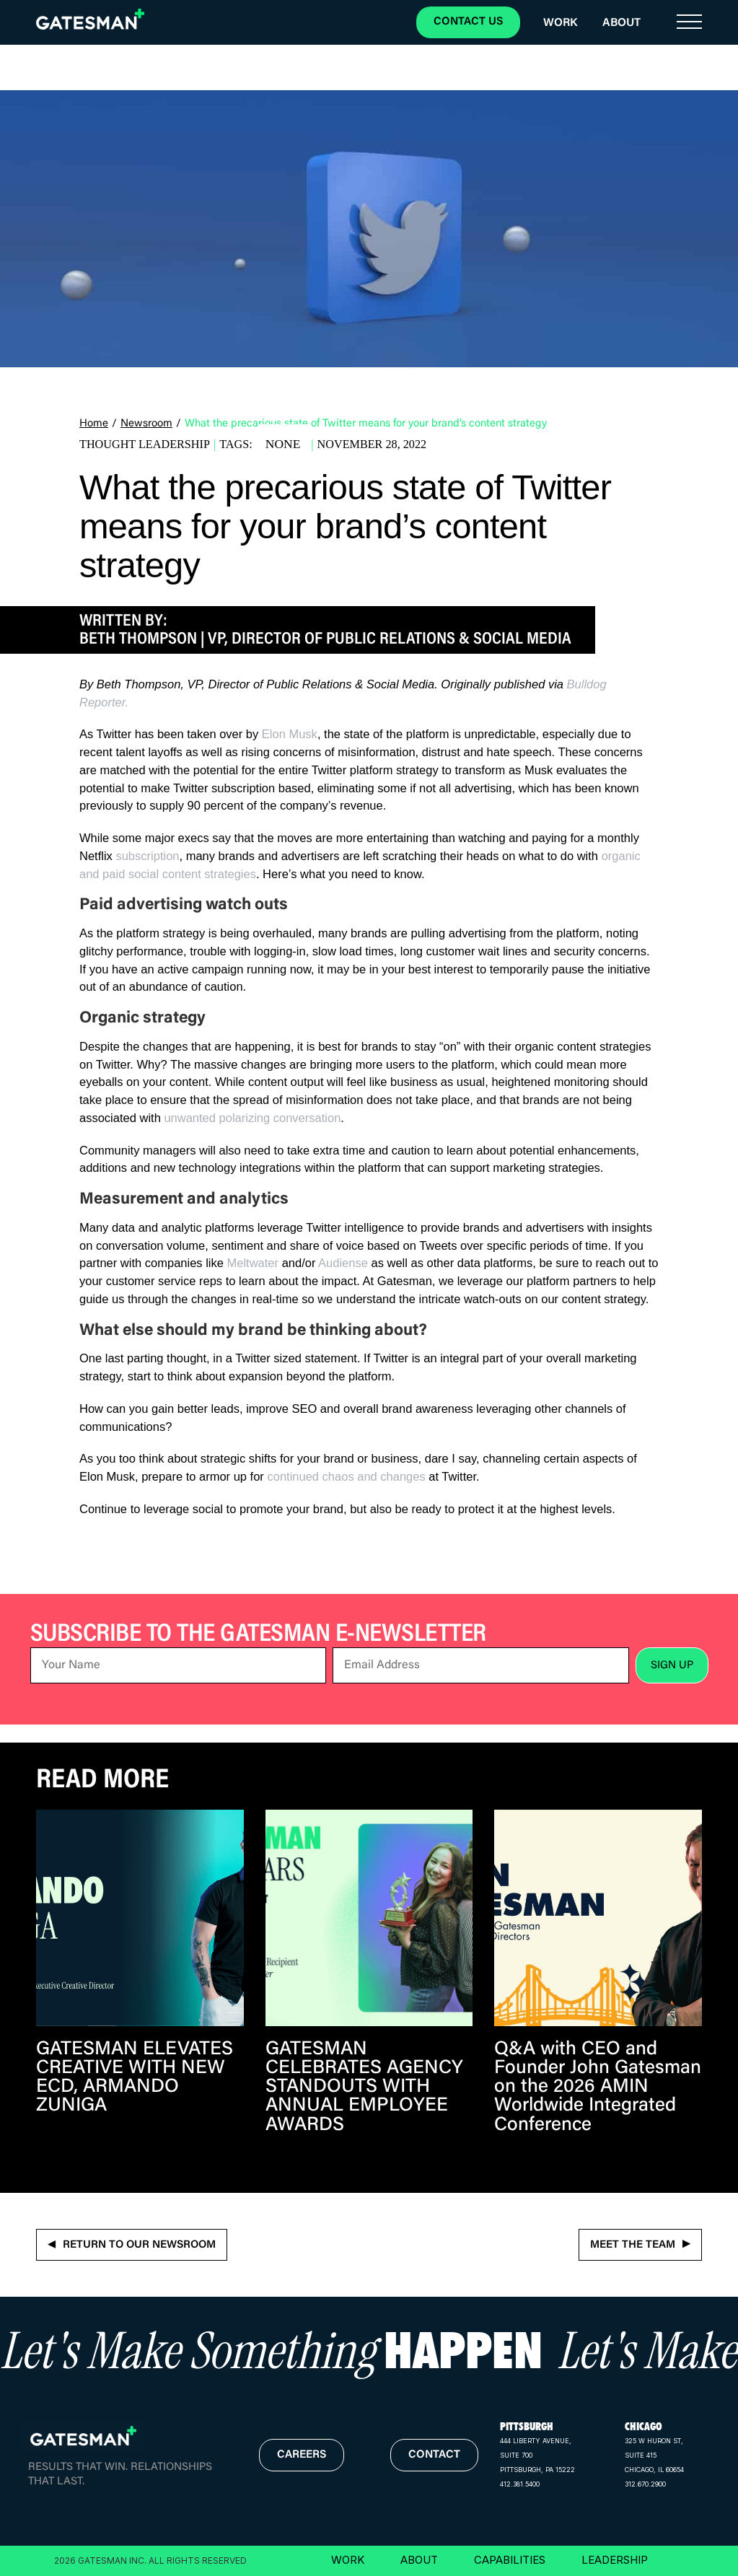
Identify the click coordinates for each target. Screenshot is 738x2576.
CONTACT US (468, 22)
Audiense (343, 1262)
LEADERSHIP (614, 2560)
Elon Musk (289, 733)
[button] (689, 22)
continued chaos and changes (346, 1476)
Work (560, 23)
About (621, 23)
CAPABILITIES (509, 2560)
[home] (90, 19)
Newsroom (146, 424)
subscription (147, 855)
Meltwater (253, 1262)
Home (93, 424)
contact (434, 2455)
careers (301, 2455)
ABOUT (419, 2560)
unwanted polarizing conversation (252, 1117)
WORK (347, 2560)
